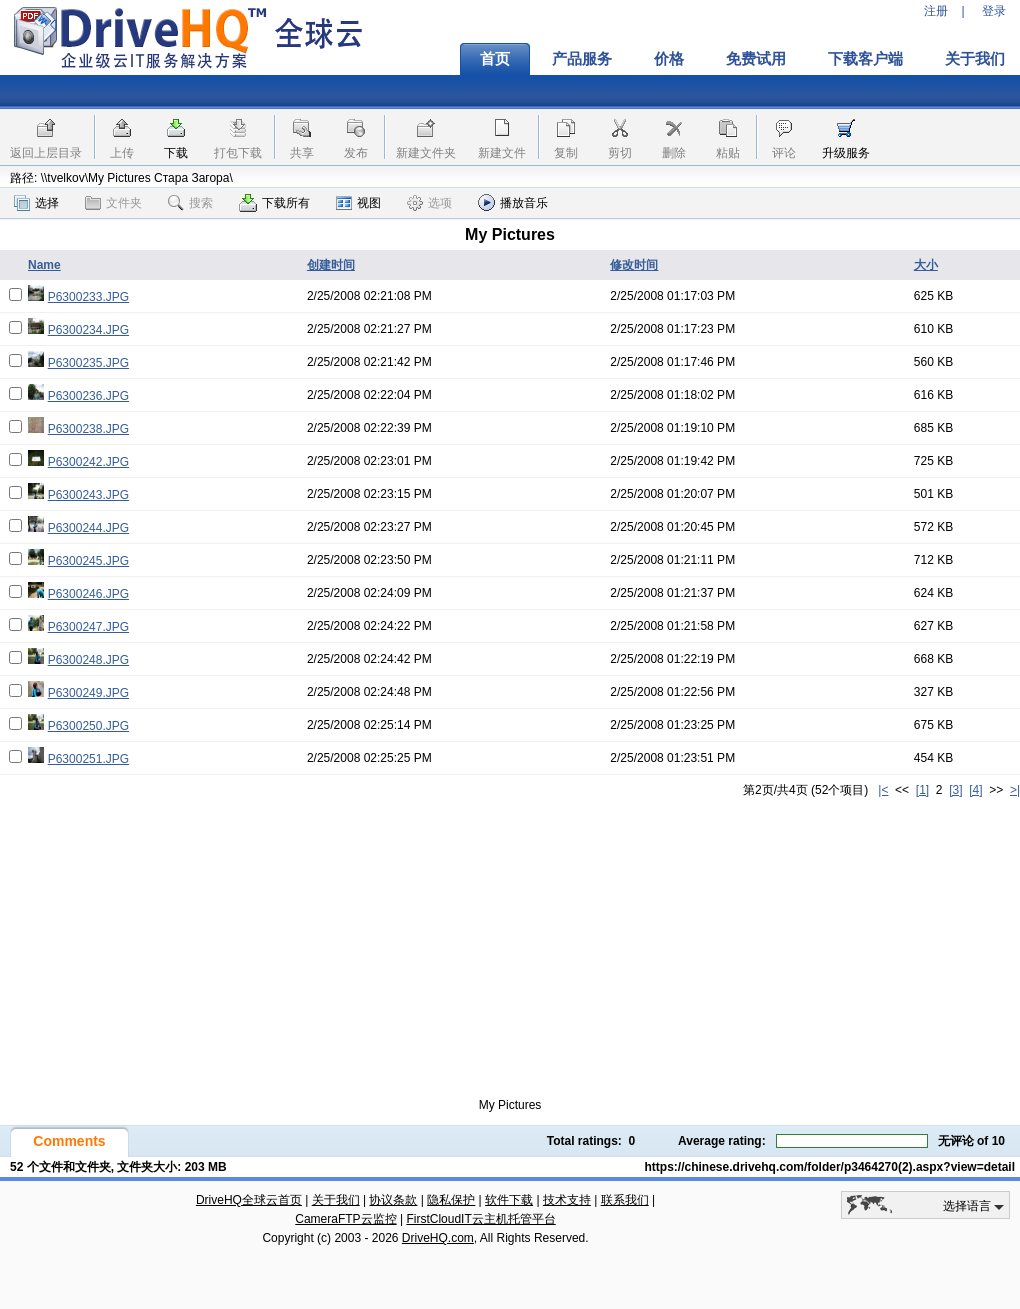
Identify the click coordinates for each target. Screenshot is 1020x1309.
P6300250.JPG (88, 726)
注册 (936, 11)
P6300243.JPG (88, 495)
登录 (994, 11)
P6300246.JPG (88, 594)
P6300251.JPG (88, 759)
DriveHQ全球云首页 (249, 1200)
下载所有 (274, 203)
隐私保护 (451, 1200)
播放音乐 (513, 202)
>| (1015, 790)
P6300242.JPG (88, 462)
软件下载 (509, 1200)
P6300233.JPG (88, 297)
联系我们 (625, 1200)
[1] (922, 790)
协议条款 (393, 1200)
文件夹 (113, 203)
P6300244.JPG (88, 528)
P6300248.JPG (88, 660)
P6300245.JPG (88, 561)
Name (44, 265)
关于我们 (336, 1200)
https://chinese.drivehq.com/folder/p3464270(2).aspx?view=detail (830, 1167)
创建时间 (331, 265)
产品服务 (582, 59)
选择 (36, 203)
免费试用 (756, 59)
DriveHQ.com (438, 1238)
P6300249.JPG (88, 693)
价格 (669, 59)
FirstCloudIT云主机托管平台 (480, 1219)
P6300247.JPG (88, 627)
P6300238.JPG (88, 429)
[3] (955, 790)
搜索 (190, 203)
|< (883, 790)
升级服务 (846, 153)
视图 (358, 203)
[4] (975, 790)
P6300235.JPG (88, 363)
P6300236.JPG (88, 396)
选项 (429, 203)
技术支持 (567, 1200)
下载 (176, 153)
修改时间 (634, 265)
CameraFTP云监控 (345, 1219)
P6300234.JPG (88, 330)
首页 (495, 59)
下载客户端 (865, 59)
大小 (926, 265)
